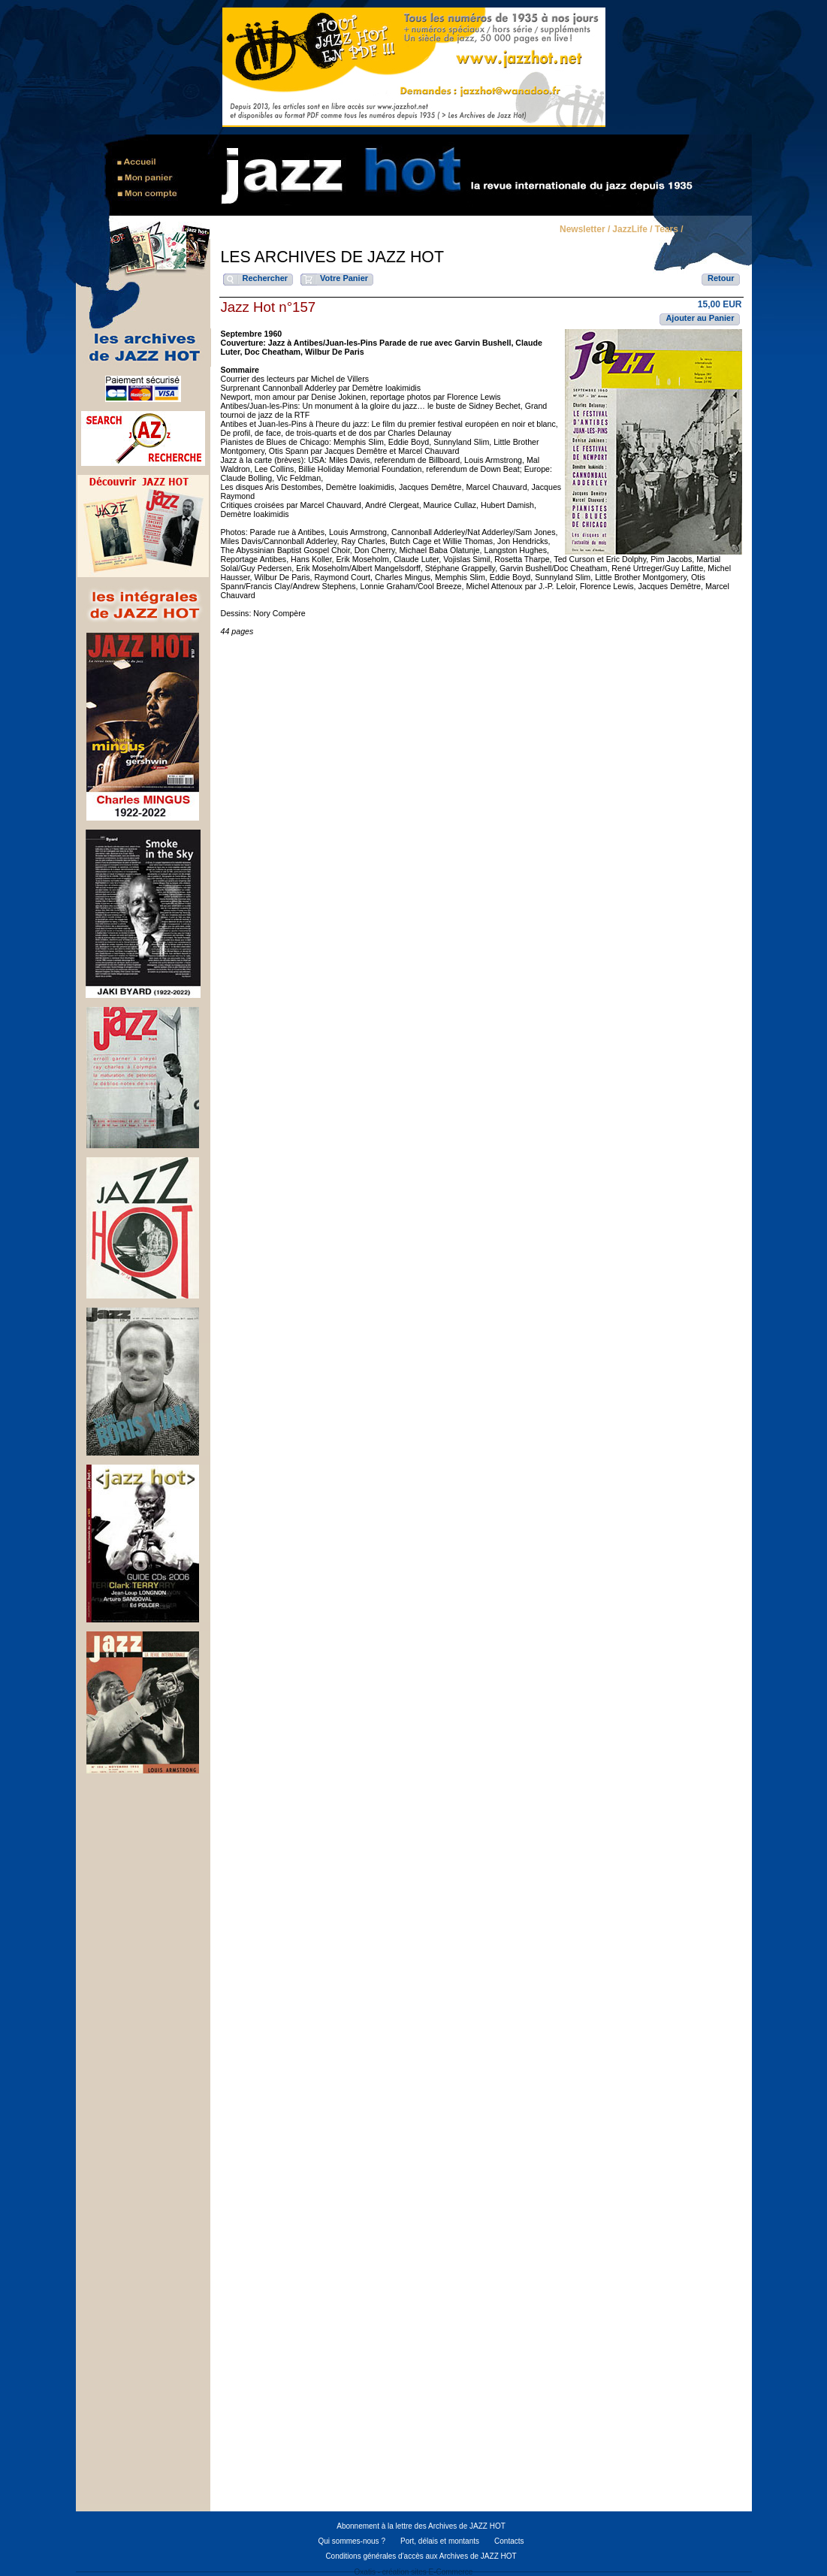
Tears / (669, 229)
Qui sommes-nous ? (351, 2541)
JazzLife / (632, 229)
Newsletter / (585, 229)
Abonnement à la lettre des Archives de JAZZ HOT (421, 2526)
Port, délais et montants (439, 2541)
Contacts (509, 2541)
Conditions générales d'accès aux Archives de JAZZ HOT (420, 2556)
